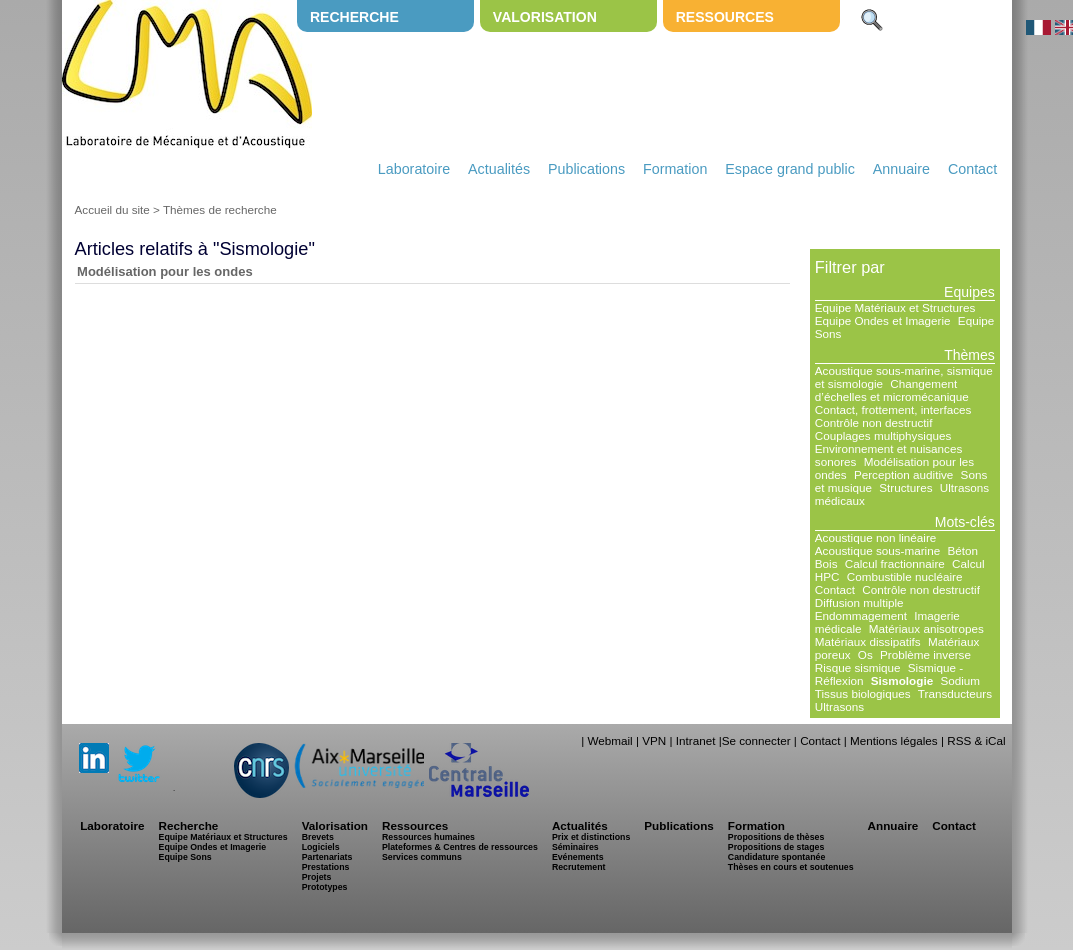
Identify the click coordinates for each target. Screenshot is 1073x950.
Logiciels (321, 847)
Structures (905, 487)
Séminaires (575, 847)
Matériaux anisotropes (926, 628)
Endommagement (861, 615)
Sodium (960, 680)
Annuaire (901, 169)
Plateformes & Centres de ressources (460, 847)
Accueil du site (112, 209)
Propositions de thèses (776, 837)
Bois (826, 563)
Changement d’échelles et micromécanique (892, 390)
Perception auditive (903, 474)
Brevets (318, 837)
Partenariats (327, 857)
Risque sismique (858, 667)
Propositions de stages (776, 847)
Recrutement (579, 867)
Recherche (354, 17)
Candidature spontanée (776, 857)
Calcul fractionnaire (895, 563)
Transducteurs (955, 693)
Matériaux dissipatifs (868, 641)
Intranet (696, 740)
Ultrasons (839, 706)
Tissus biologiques (863, 693)
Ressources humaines (428, 837)
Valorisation (545, 17)
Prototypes (325, 887)
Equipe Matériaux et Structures (895, 307)
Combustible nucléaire (905, 576)
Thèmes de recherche (220, 209)
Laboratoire (414, 169)
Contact (972, 169)
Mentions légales (894, 740)
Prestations (326, 867)
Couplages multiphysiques (883, 435)
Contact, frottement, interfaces (893, 409)
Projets (317, 877)
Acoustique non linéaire (876, 537)
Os (865, 654)
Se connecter (756, 740)
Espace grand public (790, 169)
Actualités (499, 169)
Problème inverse (925, 654)
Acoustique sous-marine (877, 550)
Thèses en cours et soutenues (791, 867)
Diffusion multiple (859, 602)
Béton (962, 550)
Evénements (578, 857)
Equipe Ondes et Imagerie (883, 320)
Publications (586, 169)
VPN (654, 740)
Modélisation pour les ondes (165, 271)
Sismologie (902, 680)
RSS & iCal (976, 740)
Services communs (422, 857)
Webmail (609, 740)
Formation (675, 169)
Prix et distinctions (591, 837)
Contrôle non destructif (874, 422)
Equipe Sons (185, 857)
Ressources (725, 17)
